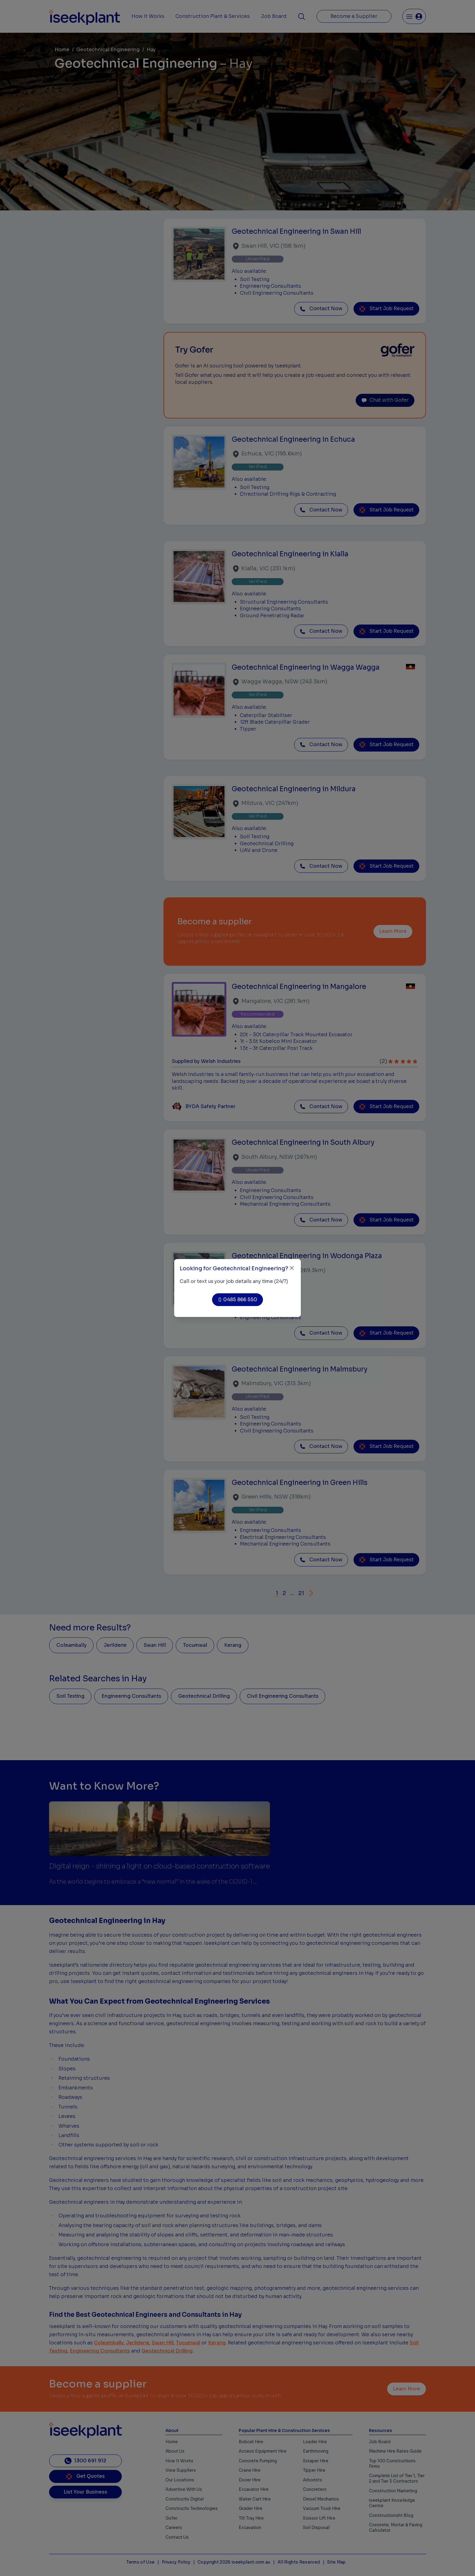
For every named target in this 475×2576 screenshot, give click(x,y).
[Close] (291, 1268)
